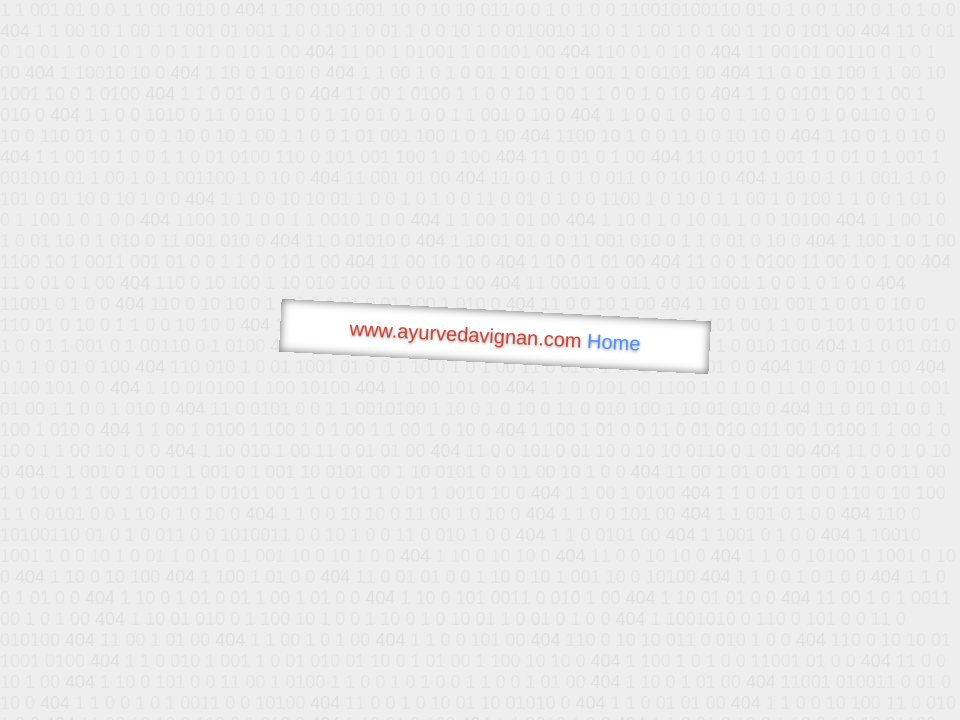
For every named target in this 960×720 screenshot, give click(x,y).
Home (614, 342)
